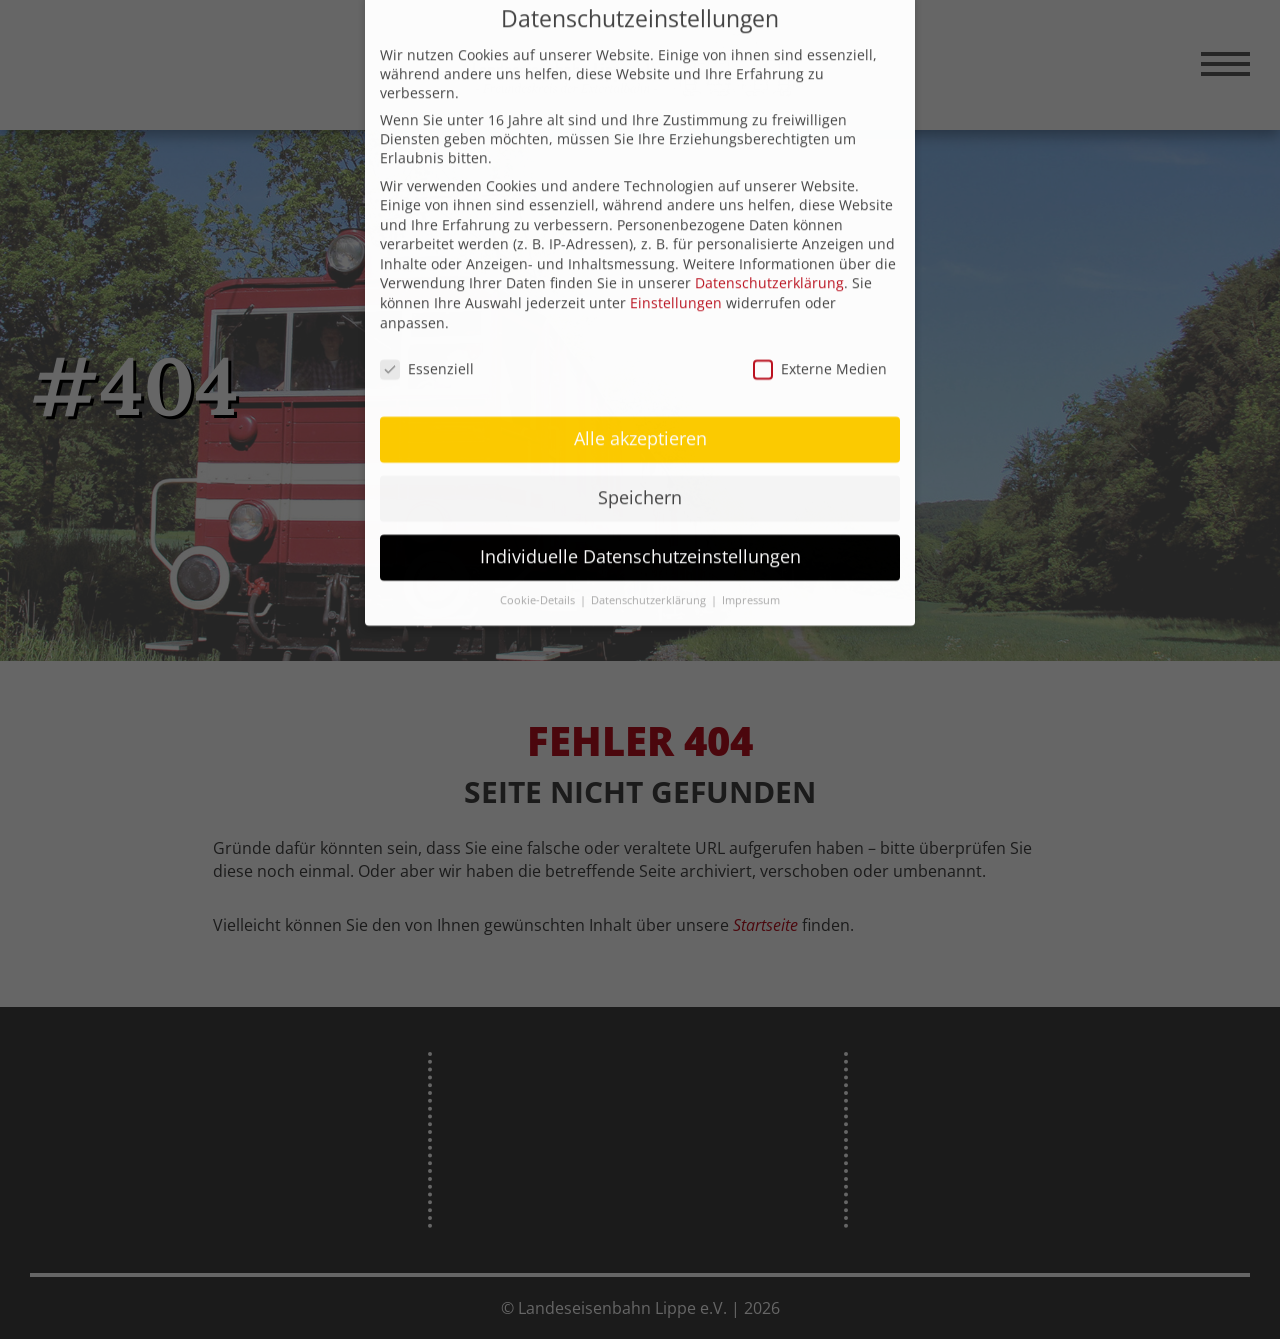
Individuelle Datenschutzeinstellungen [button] (640, 532)
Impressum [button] (751, 576)
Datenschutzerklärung (769, 258)
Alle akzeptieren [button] (640, 414)
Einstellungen (676, 278)
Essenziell (427, 343)
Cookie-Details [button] (539, 576)
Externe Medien (820, 343)
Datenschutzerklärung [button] (650, 576)
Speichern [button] (640, 473)
